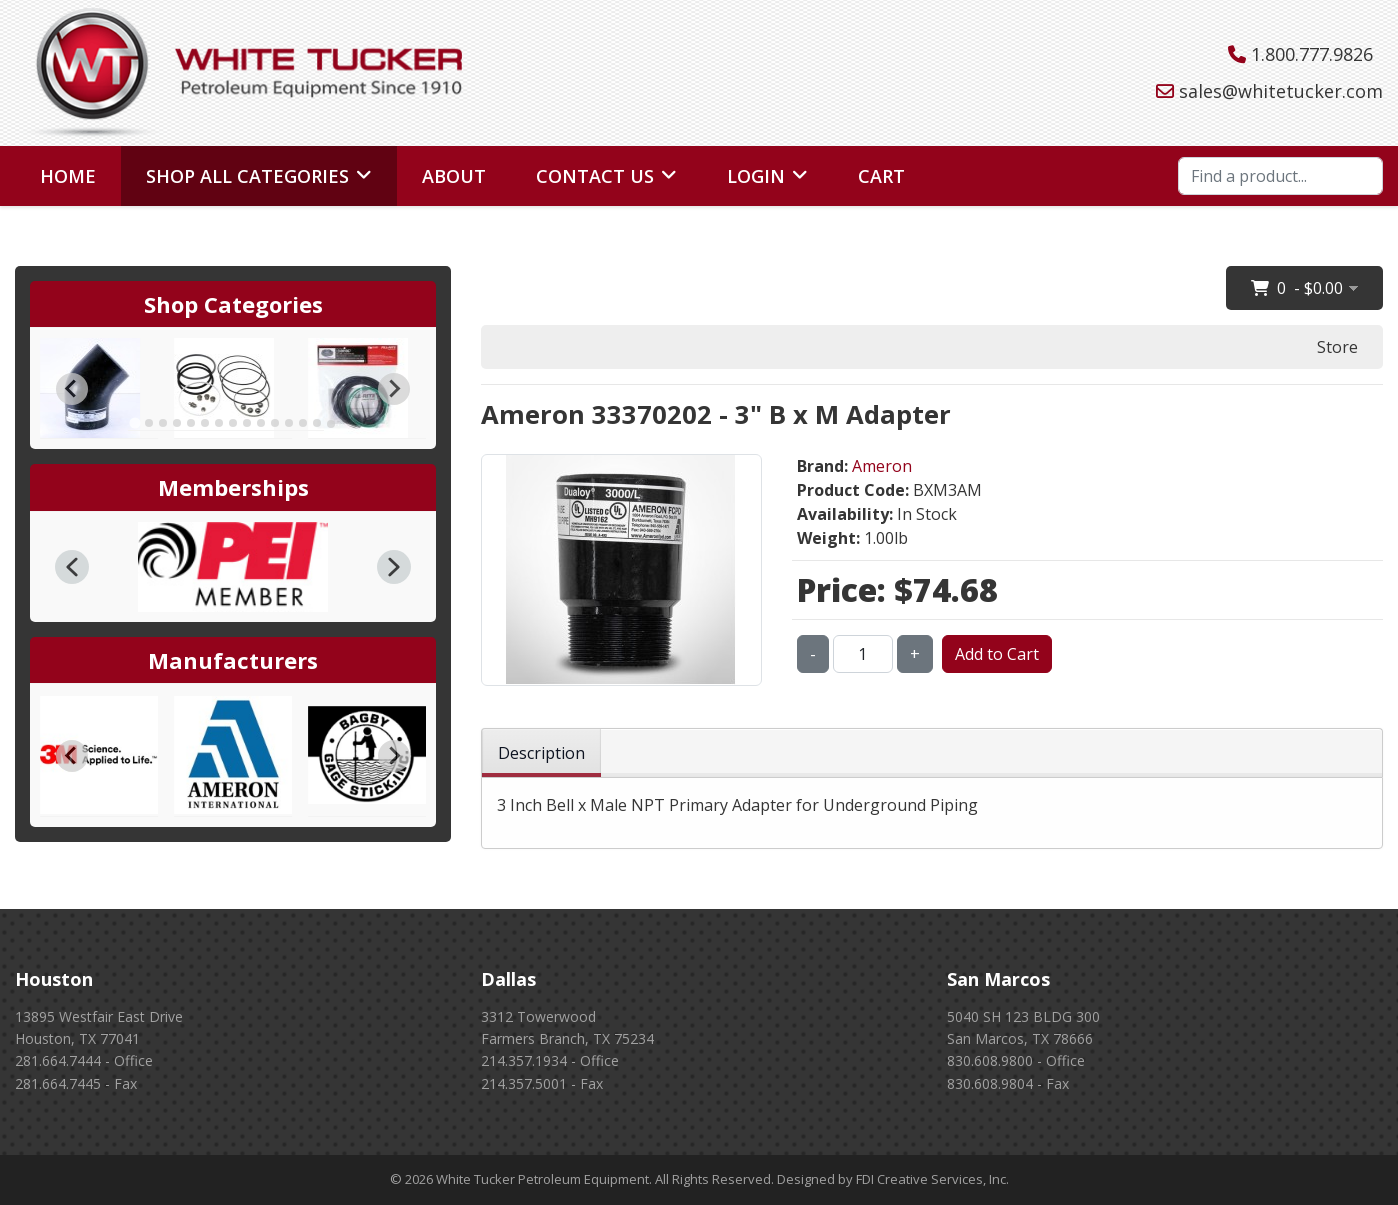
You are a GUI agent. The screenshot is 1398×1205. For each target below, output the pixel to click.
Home (68, 176)
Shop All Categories (247, 176)
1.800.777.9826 (1312, 54)
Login (756, 176)
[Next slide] (394, 389)
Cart (881, 176)
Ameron (882, 466)
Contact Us (595, 176)
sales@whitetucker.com (1281, 91)
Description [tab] (541, 753)
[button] (72, 567)
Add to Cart (997, 654)
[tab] (134, 423)
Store (1337, 347)
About (454, 176)
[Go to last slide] (72, 389)
